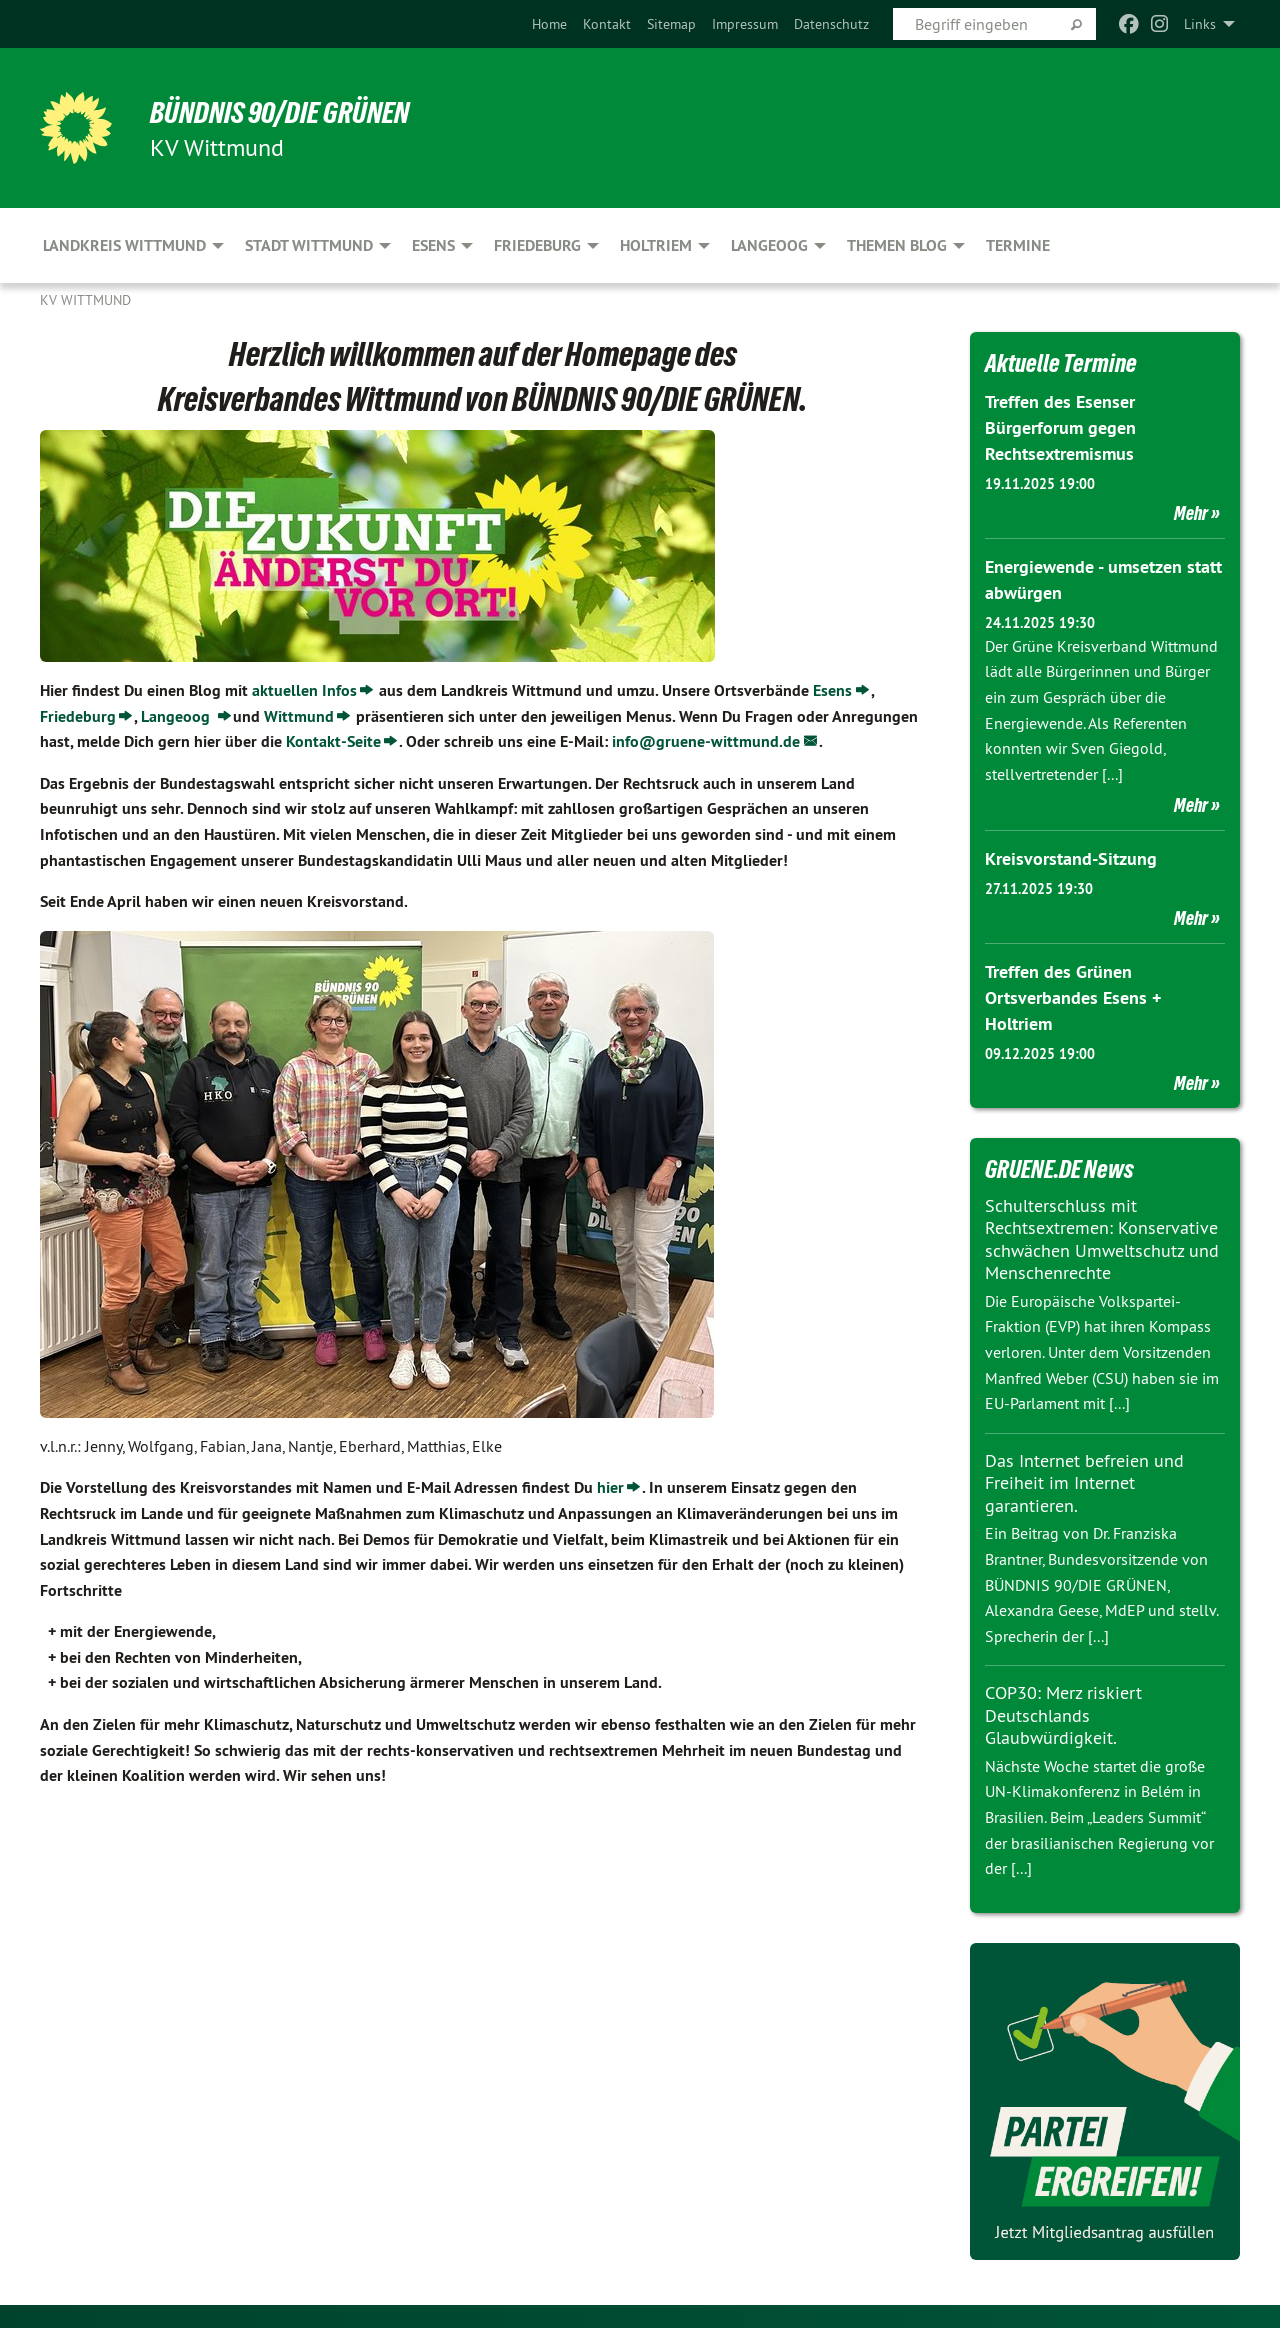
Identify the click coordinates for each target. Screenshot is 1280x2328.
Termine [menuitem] (1018, 245)
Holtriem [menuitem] (656, 245)
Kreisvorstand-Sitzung (1071, 854)
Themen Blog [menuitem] (897, 245)
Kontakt (607, 24)
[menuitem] (549, 24)
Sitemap (671, 24)
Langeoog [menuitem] (769, 245)
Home (549, 24)
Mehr (1191, 511)
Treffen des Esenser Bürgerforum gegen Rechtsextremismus (1060, 426)
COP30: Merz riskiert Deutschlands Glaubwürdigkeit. (1063, 1708)
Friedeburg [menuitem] (537, 245)
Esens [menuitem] (433, 245)
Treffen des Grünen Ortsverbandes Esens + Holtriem (1073, 992)
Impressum (745, 24)
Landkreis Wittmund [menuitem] (124, 245)
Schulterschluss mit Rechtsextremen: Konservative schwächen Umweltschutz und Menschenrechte (1102, 1232)
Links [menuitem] (1200, 24)
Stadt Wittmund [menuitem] (309, 245)
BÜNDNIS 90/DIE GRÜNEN (286, 112)
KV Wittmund (85, 300)
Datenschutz (831, 24)
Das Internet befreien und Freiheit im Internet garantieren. (1084, 1476)
